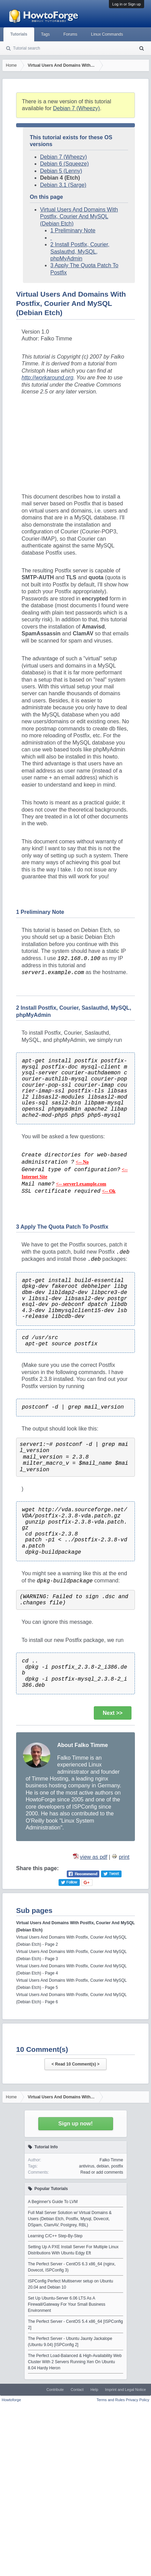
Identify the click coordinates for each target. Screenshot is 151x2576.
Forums (70, 34)
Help (94, 2389)
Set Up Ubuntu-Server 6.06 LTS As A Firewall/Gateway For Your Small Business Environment (66, 2304)
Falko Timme (111, 2160)
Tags (45, 34)
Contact (77, 2389)
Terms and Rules (111, 2400)
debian (103, 2166)
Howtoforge (11, 2400)
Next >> (113, 1713)
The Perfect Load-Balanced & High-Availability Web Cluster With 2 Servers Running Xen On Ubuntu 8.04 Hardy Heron (75, 2361)
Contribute (55, 2389)
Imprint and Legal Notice (125, 2389)
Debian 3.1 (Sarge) (63, 185)
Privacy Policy (137, 2400)
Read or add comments (101, 2172)
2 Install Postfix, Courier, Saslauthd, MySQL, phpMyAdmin (80, 251)
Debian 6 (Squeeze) (64, 164)
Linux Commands (107, 34)
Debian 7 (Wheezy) (76, 108)
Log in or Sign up (126, 4)
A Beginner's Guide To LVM (53, 2201)
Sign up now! (75, 2123)
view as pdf (93, 1857)
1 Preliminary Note (73, 230)
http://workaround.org (47, 377)
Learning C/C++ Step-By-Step (55, 2236)
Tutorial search (26, 48)
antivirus (87, 2166)
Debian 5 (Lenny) (61, 171)
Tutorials (18, 34)
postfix (117, 2166)
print (124, 1857)
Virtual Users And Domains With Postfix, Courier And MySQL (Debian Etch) (79, 216)
